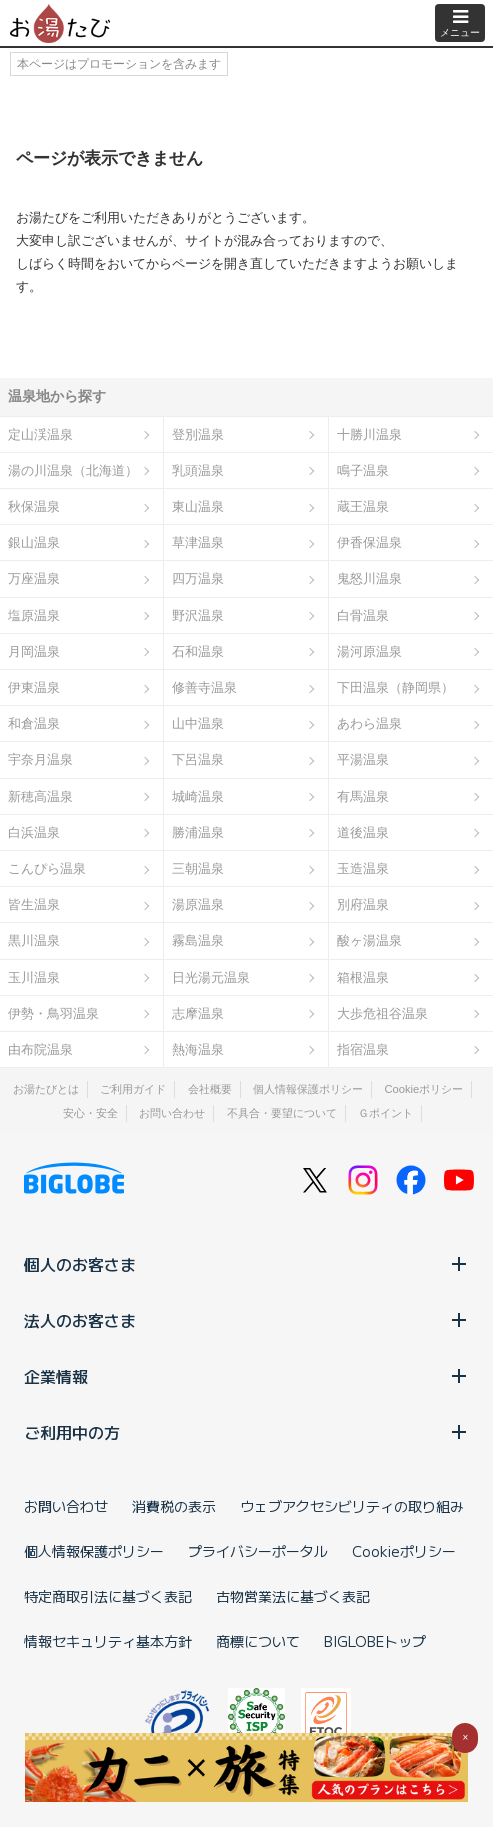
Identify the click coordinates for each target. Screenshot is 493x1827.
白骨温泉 (363, 615)
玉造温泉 (363, 868)
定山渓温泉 (40, 434)
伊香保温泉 (369, 542)
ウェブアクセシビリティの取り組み (352, 1506)
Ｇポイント (385, 1113)
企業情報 (246, 1376)
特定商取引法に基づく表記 (108, 1596)
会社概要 (210, 1089)
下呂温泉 (198, 759)
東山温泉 (198, 506)
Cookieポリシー (423, 1089)
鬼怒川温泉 (369, 578)
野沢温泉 (198, 615)
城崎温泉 (198, 796)
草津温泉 (198, 542)
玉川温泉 (34, 977)
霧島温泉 (198, 940)
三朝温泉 (198, 868)
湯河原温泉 (369, 651)
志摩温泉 (198, 1013)
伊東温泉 (34, 687)
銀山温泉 (34, 542)
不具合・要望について (282, 1113)
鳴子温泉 (363, 470)
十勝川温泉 (369, 434)
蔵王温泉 (363, 506)
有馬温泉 (363, 796)
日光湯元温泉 (211, 977)
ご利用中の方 (246, 1432)
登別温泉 (198, 434)
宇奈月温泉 (40, 759)
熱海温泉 (198, 1049)
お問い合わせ (172, 1113)
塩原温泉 (34, 615)
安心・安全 (90, 1113)
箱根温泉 (363, 977)
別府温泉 (363, 904)
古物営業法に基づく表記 (293, 1596)
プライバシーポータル (258, 1551)
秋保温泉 (34, 506)
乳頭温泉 (198, 470)
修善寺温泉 (204, 687)
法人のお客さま (246, 1320)
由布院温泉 (40, 1049)
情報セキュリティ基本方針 (108, 1641)
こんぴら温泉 (47, 868)
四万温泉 (198, 578)
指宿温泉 (363, 1049)
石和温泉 (198, 651)
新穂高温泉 (40, 796)
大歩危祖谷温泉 (382, 1013)
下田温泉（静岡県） (395, 687)
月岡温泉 (34, 651)
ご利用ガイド (133, 1089)
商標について (258, 1641)
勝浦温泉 (198, 832)
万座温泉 (34, 578)
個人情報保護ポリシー (308, 1089)
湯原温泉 (198, 904)
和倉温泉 (34, 723)
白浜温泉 (34, 832)
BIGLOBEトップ (375, 1641)
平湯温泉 (363, 759)
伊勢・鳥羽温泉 (53, 1013)
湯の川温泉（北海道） (73, 470)
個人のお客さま (246, 1264)
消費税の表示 (174, 1506)
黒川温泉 (34, 940)
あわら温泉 (369, 723)
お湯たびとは (46, 1089)
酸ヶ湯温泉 (369, 940)
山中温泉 (198, 723)
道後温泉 (363, 832)
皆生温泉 (34, 904)
